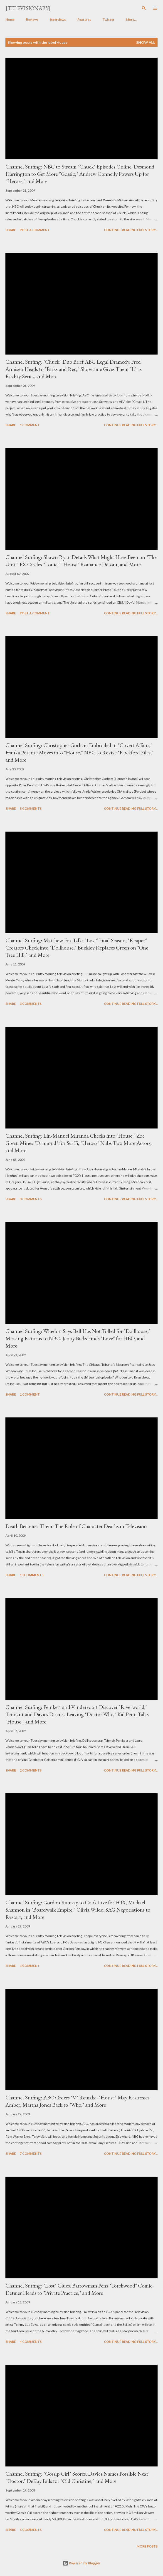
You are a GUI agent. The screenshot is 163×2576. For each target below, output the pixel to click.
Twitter (108, 19)
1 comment (30, 425)
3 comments (31, 1004)
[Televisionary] (28, 8)
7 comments (31, 2153)
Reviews (32, 19)
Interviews (58, 19)
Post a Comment (35, 230)
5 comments (31, 808)
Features (84, 19)
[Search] (144, 8)
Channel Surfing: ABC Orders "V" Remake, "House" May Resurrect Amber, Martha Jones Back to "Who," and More (77, 2101)
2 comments (31, 1770)
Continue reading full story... (131, 230)
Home (10, 19)
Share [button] (10, 230)
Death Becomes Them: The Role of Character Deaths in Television (76, 1526)
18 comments (31, 1575)
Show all (145, 42)
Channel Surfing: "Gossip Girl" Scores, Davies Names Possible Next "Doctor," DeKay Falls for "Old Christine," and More (76, 2477)
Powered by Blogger (81, 2563)
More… (131, 19)
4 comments (31, 2342)
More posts (147, 2546)
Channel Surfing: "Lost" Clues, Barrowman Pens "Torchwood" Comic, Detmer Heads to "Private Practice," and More (79, 2289)
